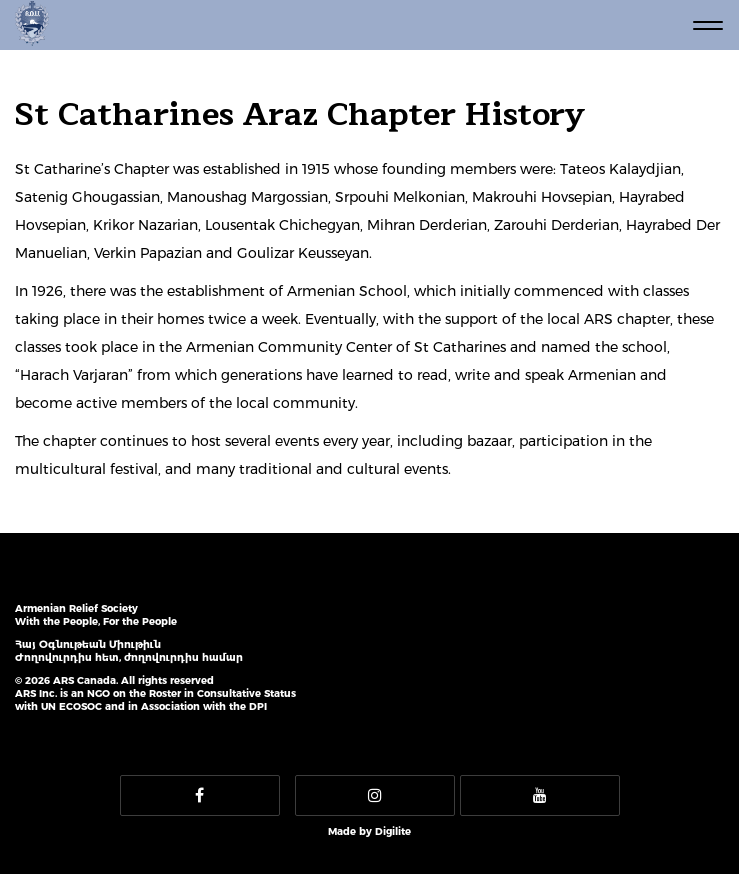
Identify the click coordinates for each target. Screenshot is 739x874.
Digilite (393, 831)
